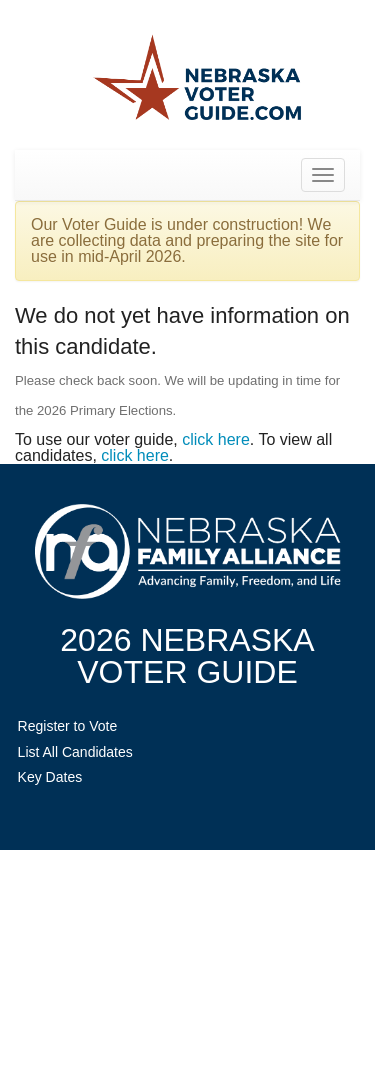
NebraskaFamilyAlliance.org (187, 551)
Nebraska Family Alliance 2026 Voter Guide (197, 79)
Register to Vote (68, 726)
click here (216, 439)
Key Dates (50, 777)
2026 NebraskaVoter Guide (187, 656)
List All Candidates (75, 752)
